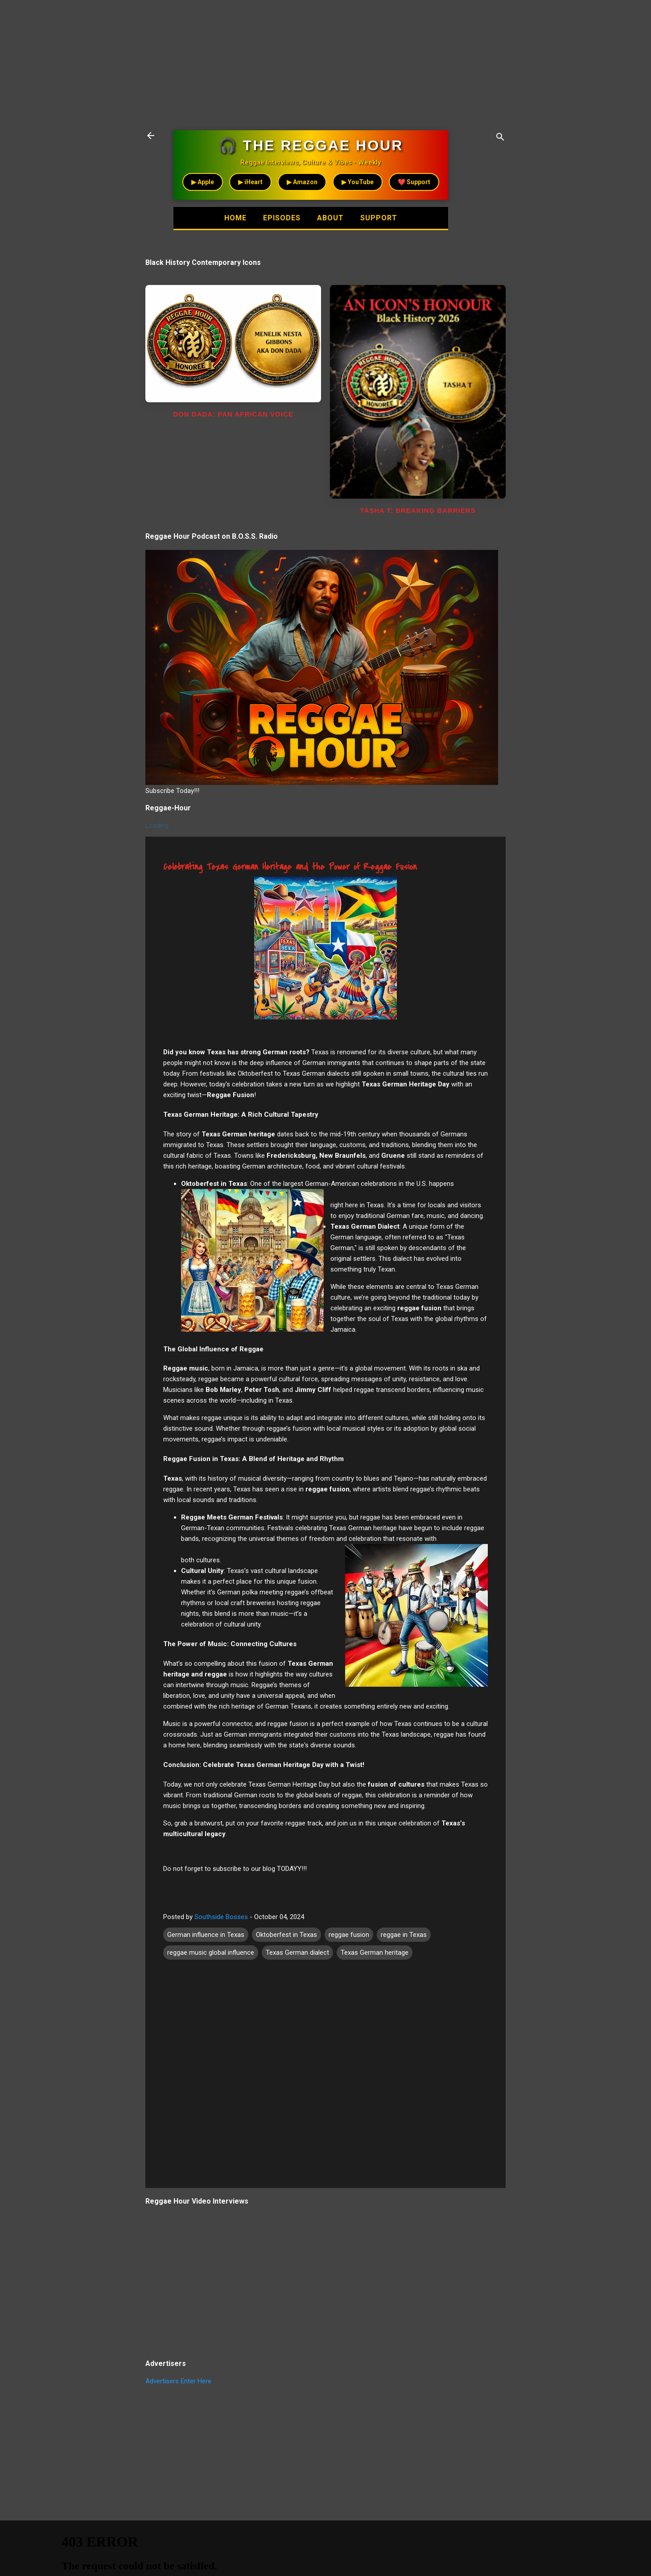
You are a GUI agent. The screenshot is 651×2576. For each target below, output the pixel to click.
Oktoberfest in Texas (286, 1935)
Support (383, 218)
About (332, 218)
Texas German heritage (374, 1953)
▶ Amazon (302, 182)
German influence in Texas (205, 1935)
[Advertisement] (267, 62)
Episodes (280, 218)
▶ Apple (202, 182)
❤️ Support (414, 182)
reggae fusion (349, 1935)
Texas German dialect (297, 1953)
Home (231, 218)
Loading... (159, 826)
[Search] (500, 138)
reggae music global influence (210, 1953)
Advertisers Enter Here (178, 2381)
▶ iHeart (250, 182)
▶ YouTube (358, 182)
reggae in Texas (404, 1935)
